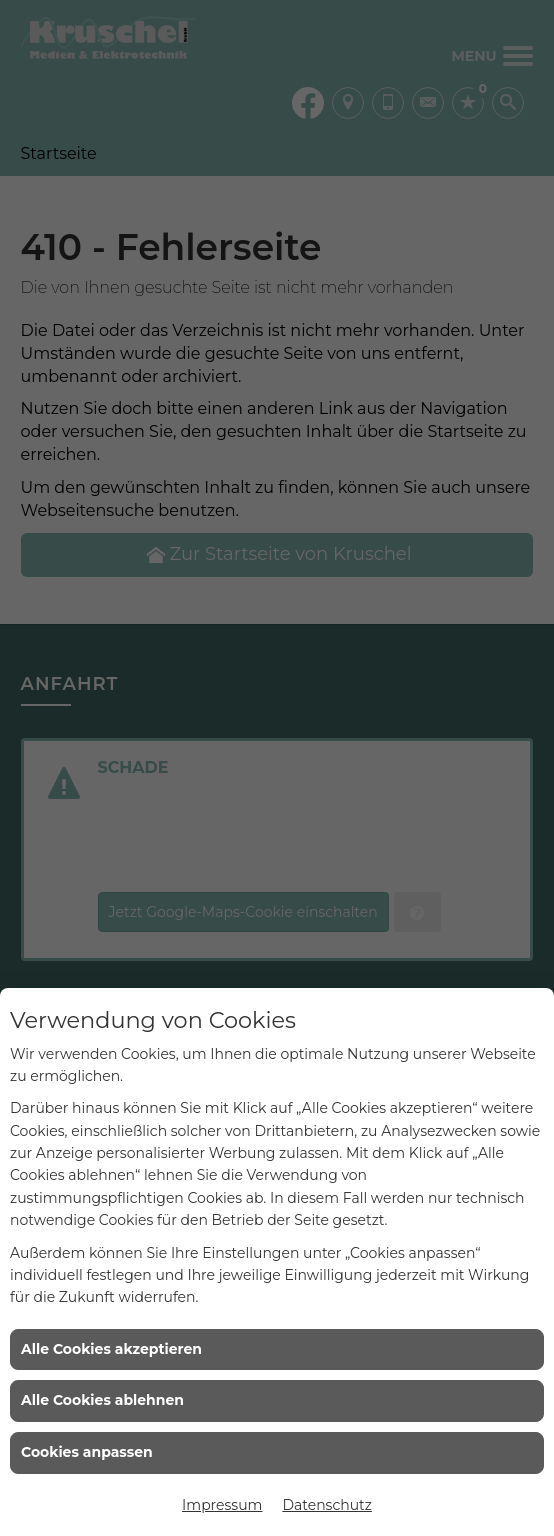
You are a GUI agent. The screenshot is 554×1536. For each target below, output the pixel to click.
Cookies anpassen (87, 1452)
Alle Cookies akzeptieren (111, 1349)
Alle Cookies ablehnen (102, 1400)
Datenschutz (326, 1505)
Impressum (222, 1505)
